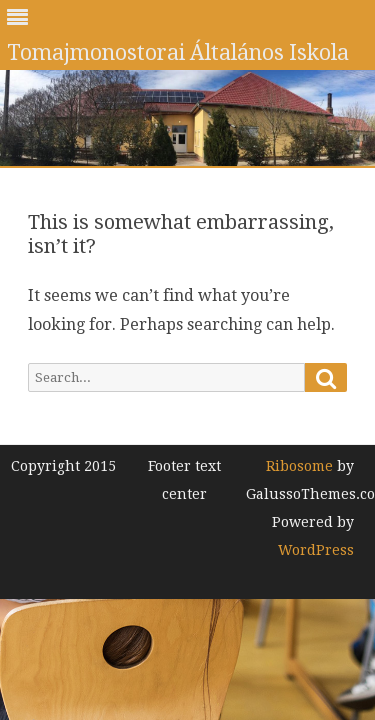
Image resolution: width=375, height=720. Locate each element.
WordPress (316, 550)
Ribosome (299, 466)
